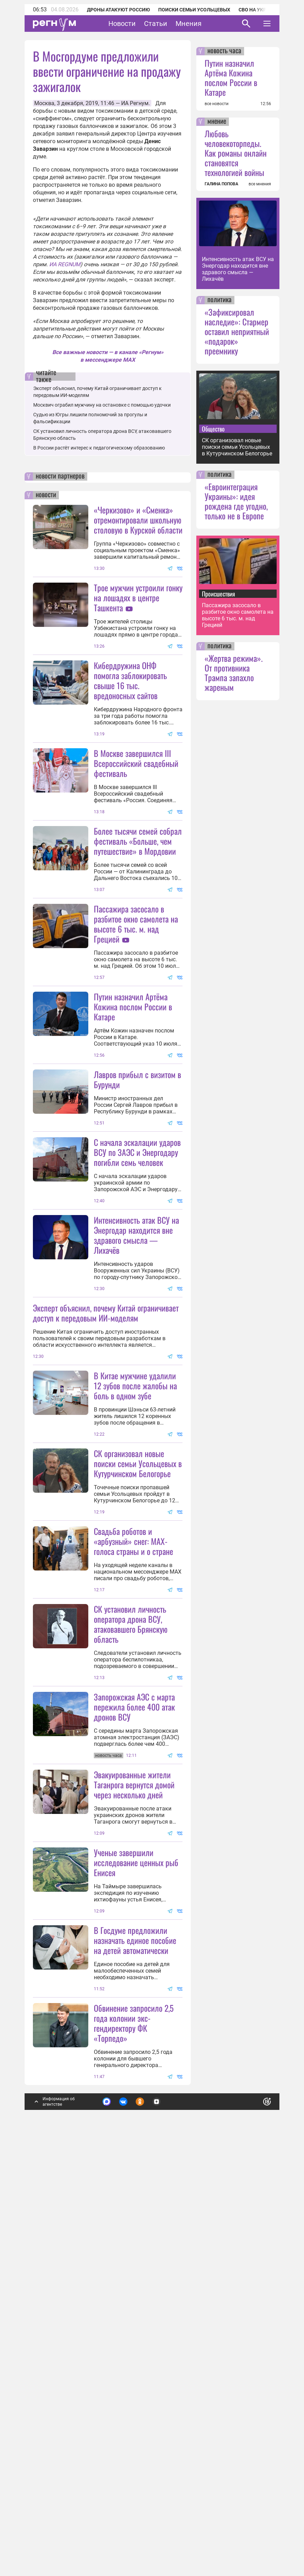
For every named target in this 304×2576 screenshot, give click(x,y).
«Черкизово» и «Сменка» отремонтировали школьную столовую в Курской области (138, 519)
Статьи (155, 23)
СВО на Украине (259, 9)
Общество (213, 429)
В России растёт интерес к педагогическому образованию (99, 448)
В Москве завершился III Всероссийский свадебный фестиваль (136, 831)
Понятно (252, 2508)
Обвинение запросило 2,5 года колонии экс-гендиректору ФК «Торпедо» (133, 2431)
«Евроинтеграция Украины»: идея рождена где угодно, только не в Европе (236, 501)
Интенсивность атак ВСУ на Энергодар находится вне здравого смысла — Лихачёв (136, 1439)
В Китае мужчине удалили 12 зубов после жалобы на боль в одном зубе (135, 1590)
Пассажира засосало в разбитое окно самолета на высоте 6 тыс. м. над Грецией (136, 992)
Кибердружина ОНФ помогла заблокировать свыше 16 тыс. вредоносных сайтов (130, 680)
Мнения (189, 23)
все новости (217, 103)
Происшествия (218, 594)
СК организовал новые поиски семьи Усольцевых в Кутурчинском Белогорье (138, 1736)
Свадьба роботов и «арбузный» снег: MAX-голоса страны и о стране (133, 1813)
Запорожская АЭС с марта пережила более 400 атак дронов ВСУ (134, 2047)
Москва (44, 103)
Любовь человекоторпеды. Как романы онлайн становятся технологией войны (236, 153)
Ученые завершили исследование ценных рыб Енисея (136, 2203)
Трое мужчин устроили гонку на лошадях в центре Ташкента (138, 597)
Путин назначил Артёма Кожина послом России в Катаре (133, 1143)
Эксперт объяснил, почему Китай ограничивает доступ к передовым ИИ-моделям (106, 1517)
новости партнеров (60, 476)
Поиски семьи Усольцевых (194, 9)
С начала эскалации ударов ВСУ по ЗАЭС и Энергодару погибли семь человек (137, 1288)
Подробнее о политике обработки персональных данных (161, 2512)
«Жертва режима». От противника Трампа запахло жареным (234, 672)
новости (46, 495)
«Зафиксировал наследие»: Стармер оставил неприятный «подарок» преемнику (237, 331)
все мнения (260, 184)
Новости (122, 23)
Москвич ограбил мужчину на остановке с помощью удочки (102, 405)
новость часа (224, 51)
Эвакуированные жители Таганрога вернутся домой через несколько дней (134, 2125)
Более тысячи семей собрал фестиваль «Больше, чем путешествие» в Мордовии (138, 909)
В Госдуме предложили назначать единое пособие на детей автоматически (135, 2349)
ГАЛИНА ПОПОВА (221, 184)
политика (219, 300)
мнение (216, 122)
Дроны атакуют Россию (118, 9)
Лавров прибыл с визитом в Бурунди (137, 1215)
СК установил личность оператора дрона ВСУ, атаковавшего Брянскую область (131, 1896)
